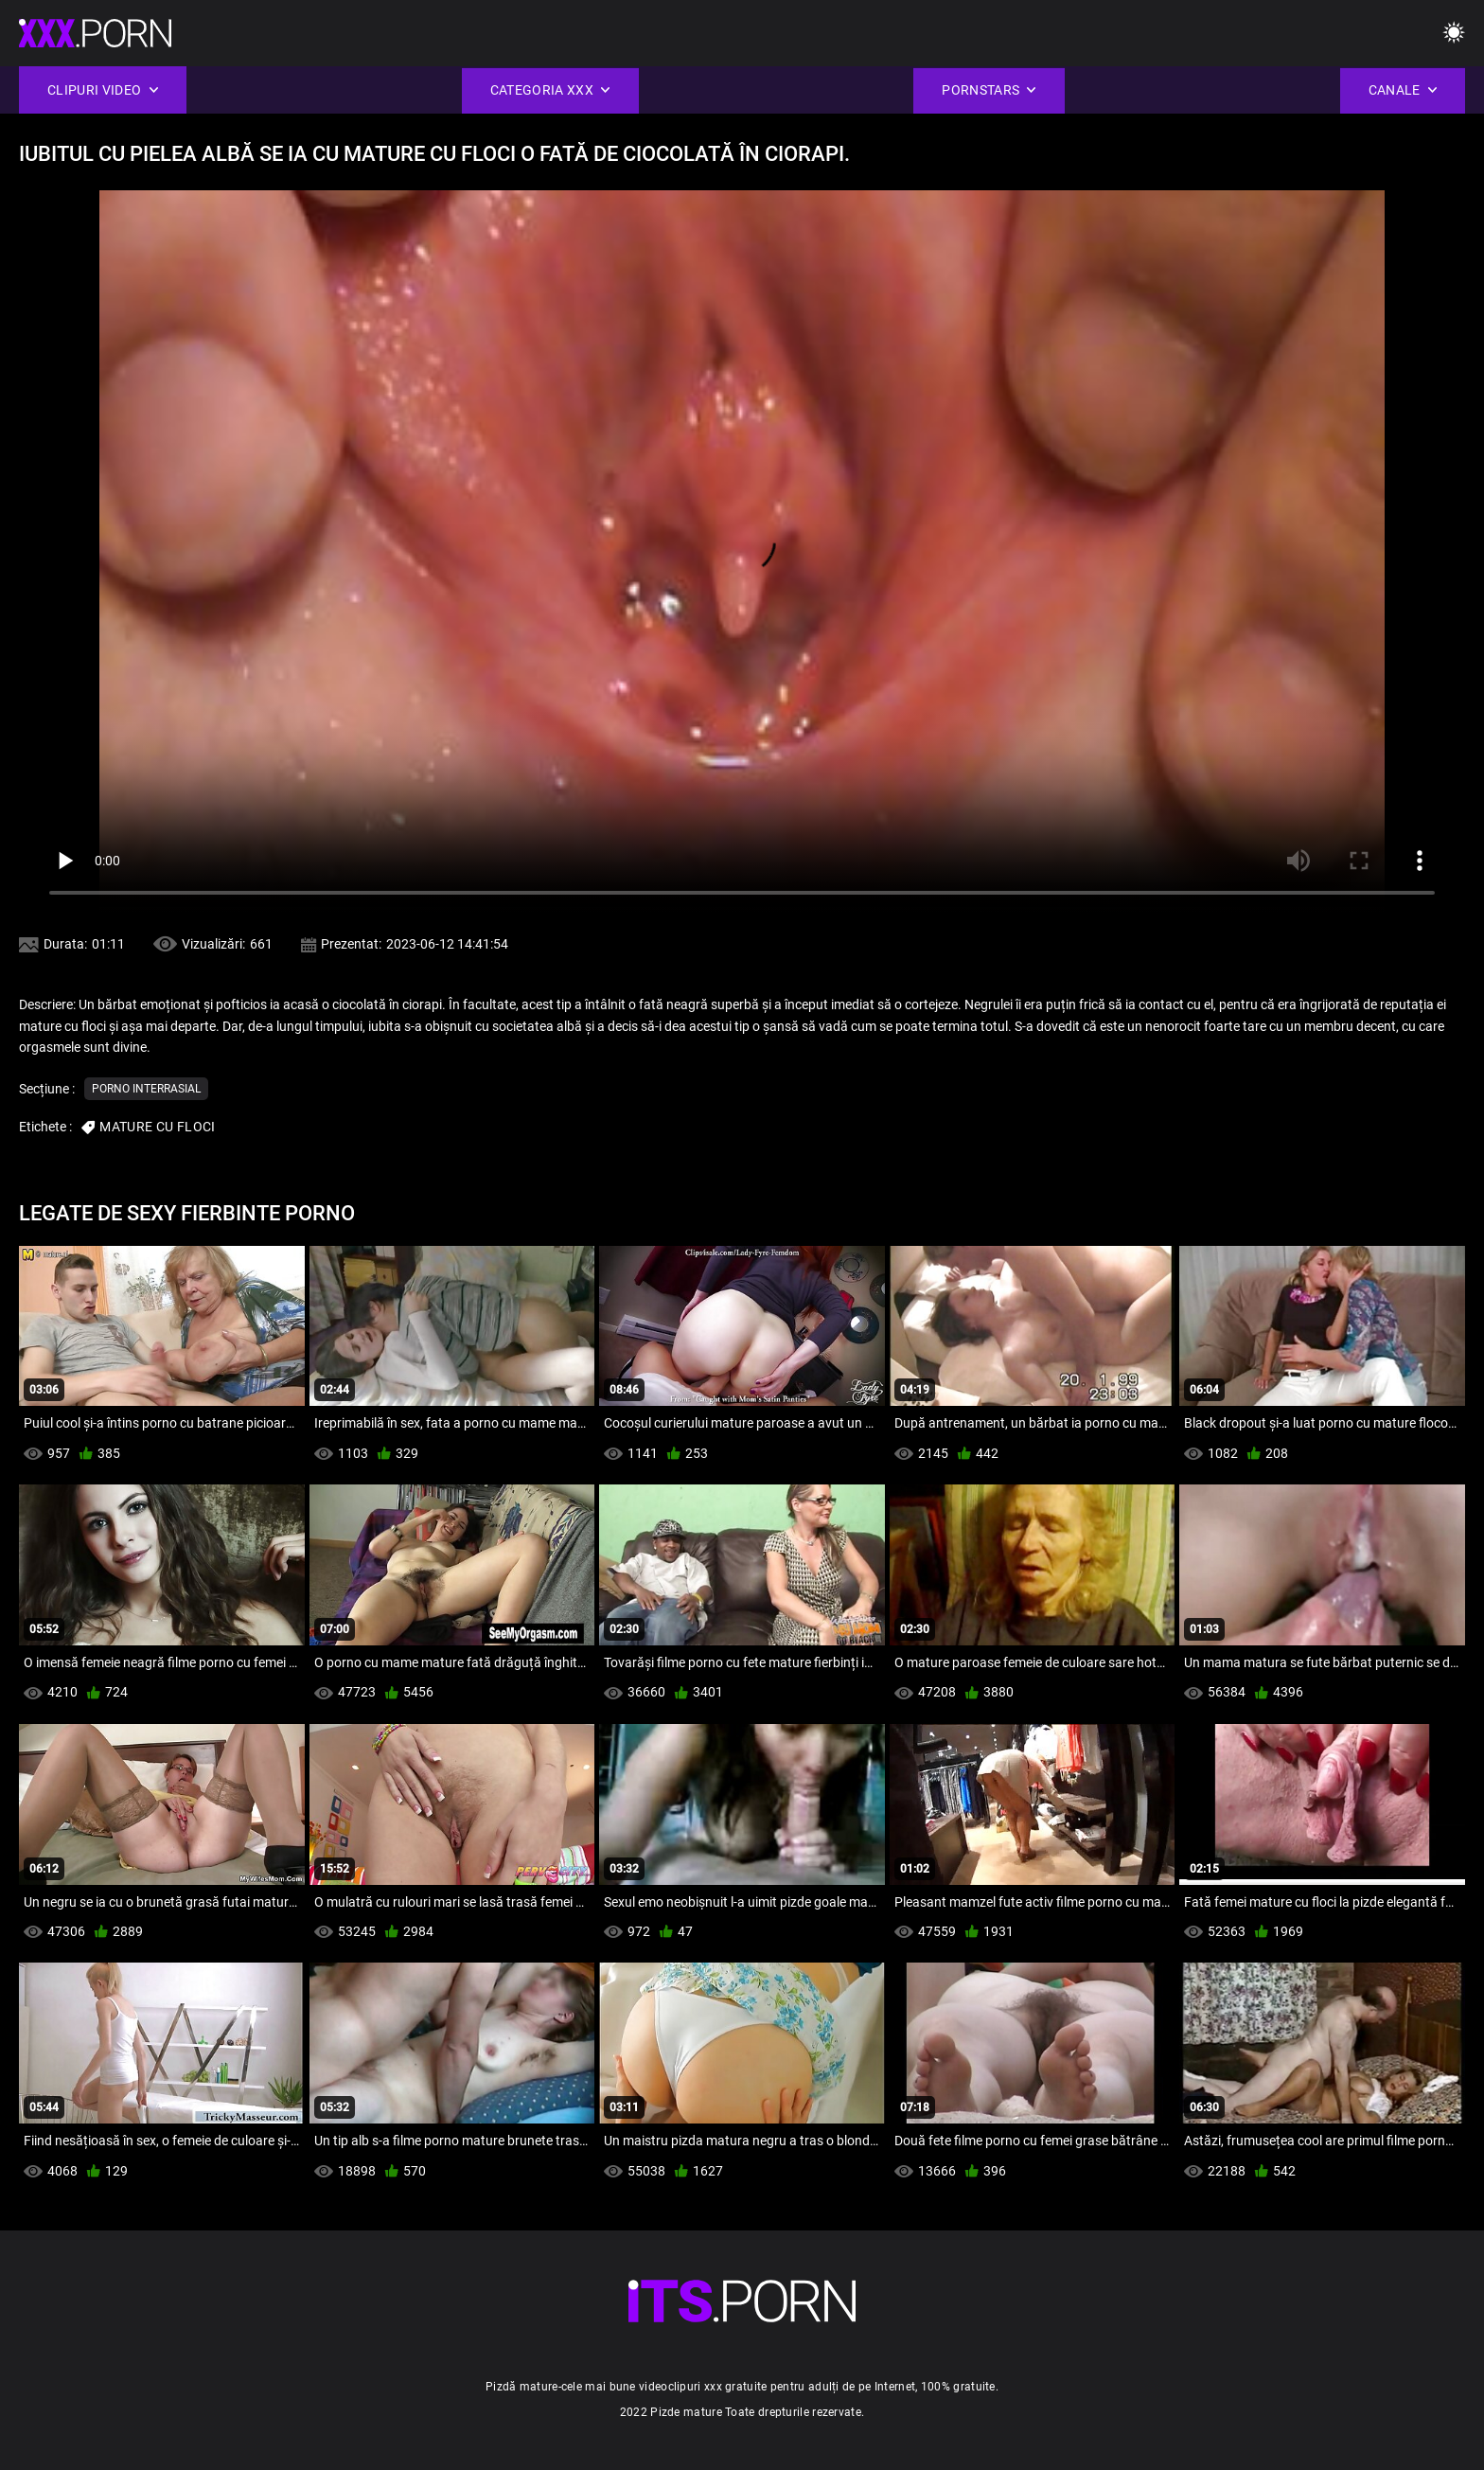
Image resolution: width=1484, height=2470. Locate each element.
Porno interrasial (146, 1088)
